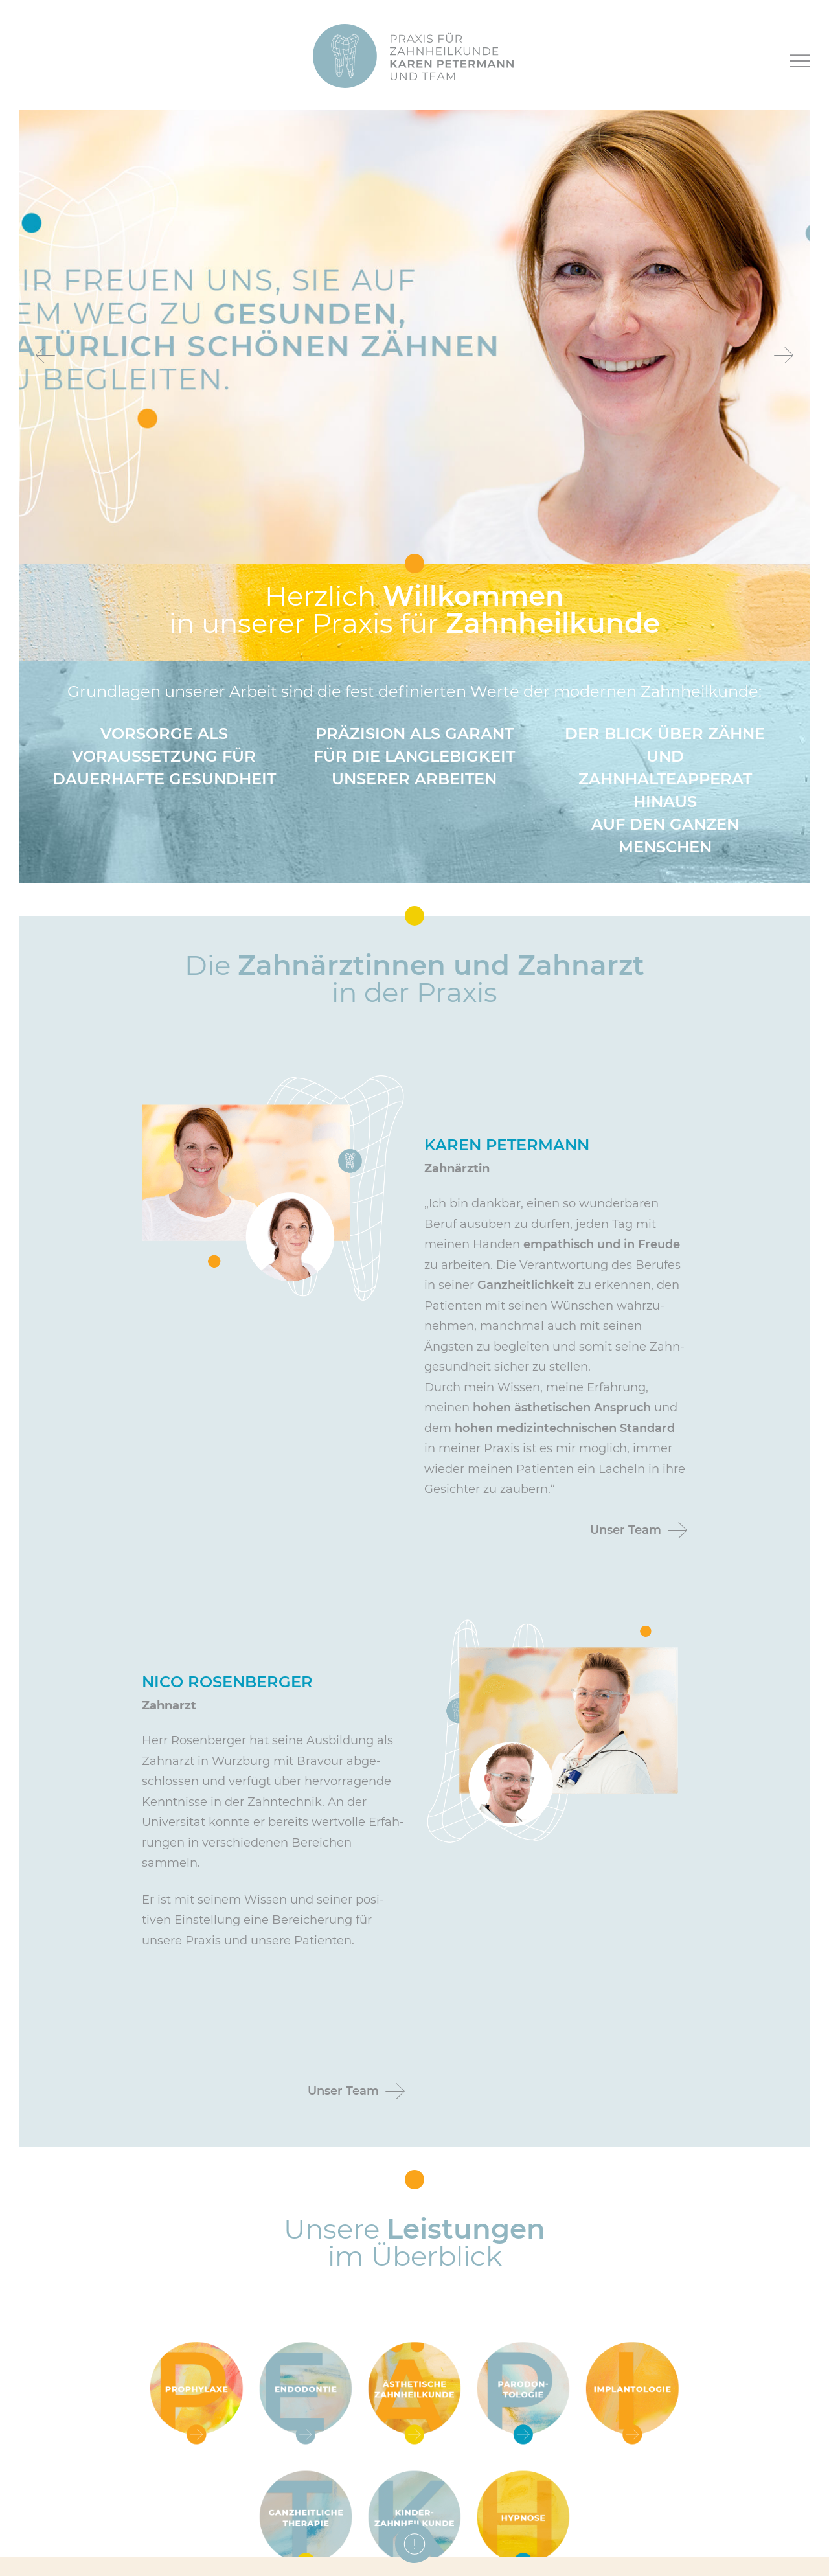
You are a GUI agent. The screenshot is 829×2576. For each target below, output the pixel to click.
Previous (45, 355)
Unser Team (625, 1530)
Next (783, 355)
